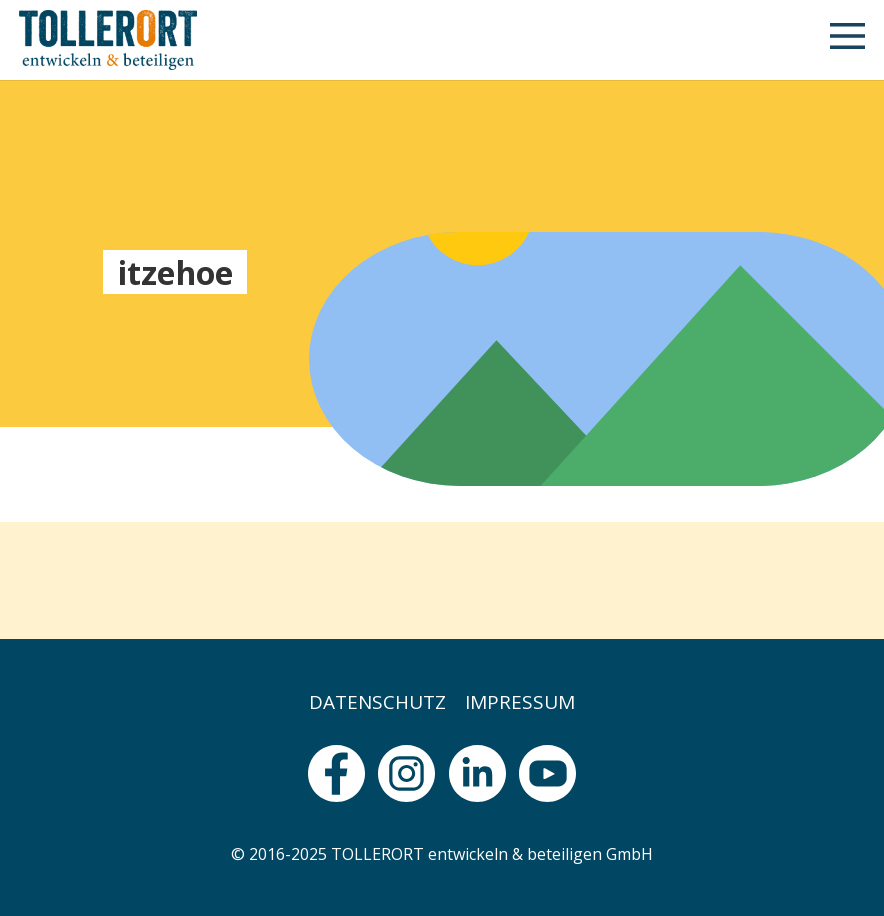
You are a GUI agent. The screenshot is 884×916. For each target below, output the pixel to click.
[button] (847, 40)
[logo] (108, 40)
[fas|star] (336, 773)
